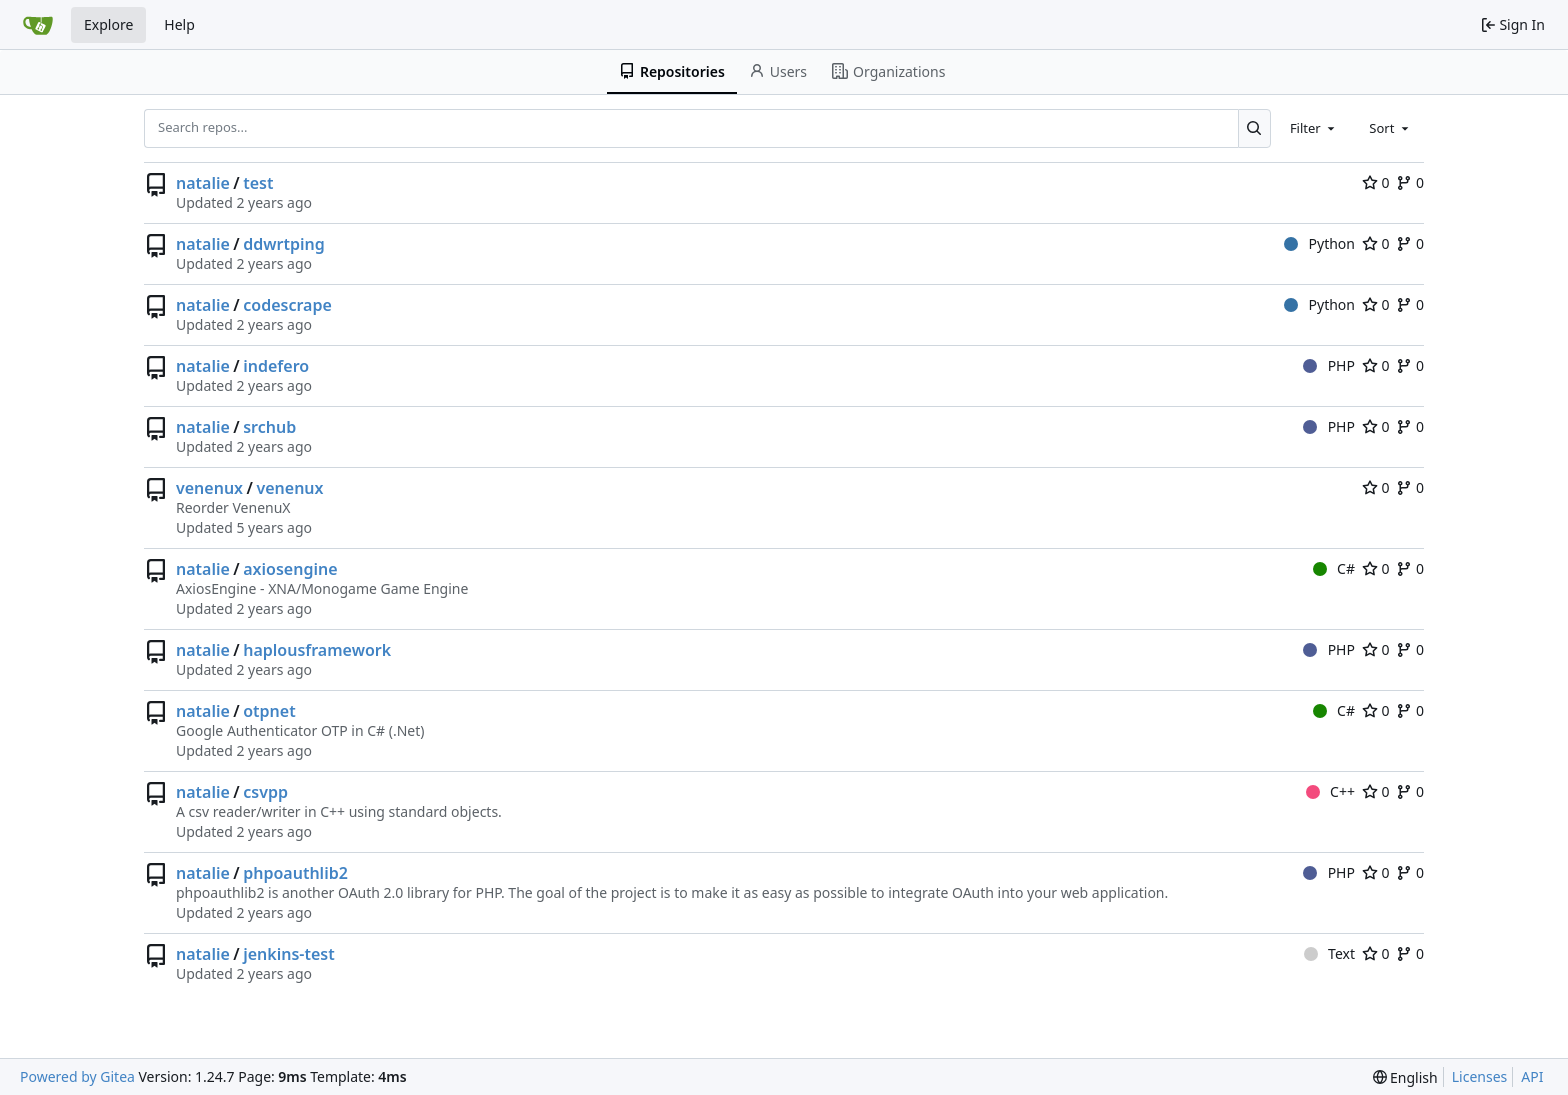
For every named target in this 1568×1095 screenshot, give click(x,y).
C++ (1330, 791)
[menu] (1405, 1077)
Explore (108, 24)
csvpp (265, 792)
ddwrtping (284, 244)
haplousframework (317, 650)
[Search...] (1254, 128)
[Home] (38, 25)
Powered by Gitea (77, 1076)
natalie (203, 183)
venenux (209, 488)
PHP (1329, 365)
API (1532, 1076)
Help (179, 24)
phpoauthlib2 (295, 873)
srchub (269, 427)
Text (1329, 953)
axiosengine (290, 569)
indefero (276, 366)
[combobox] (1314, 128)
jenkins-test (289, 954)
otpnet (269, 711)
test (258, 183)
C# (1334, 568)
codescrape (287, 305)
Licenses (1480, 1076)
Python (1319, 243)
